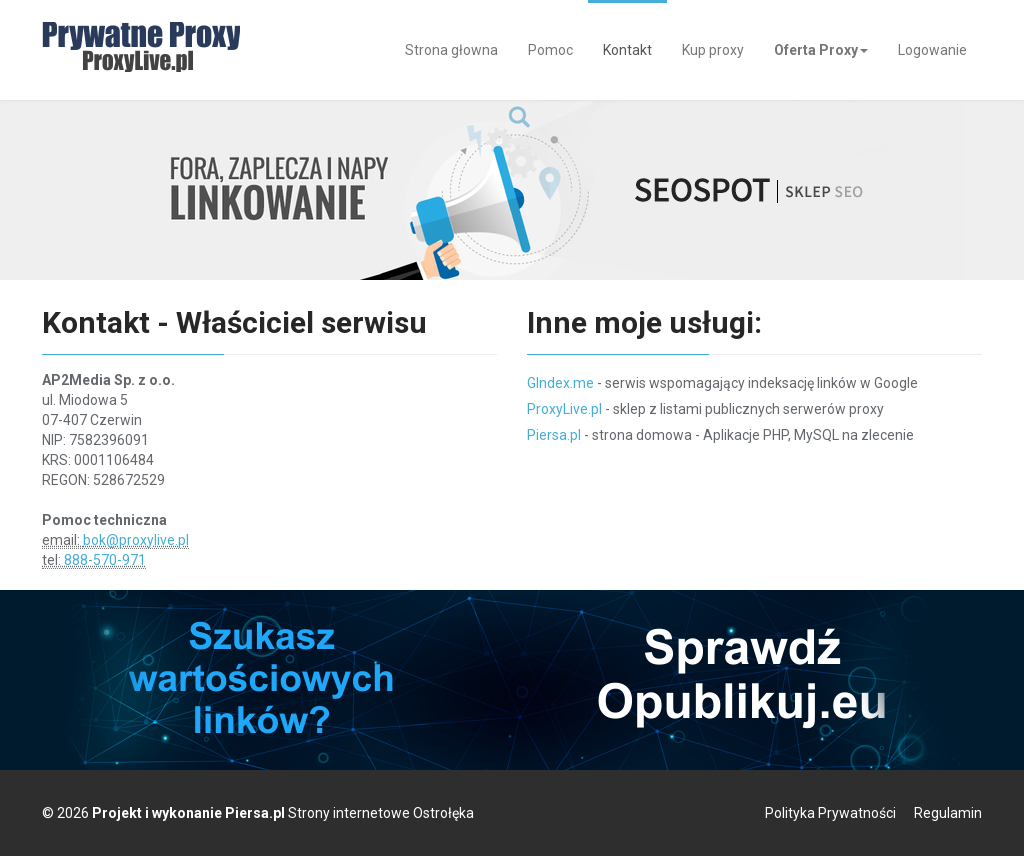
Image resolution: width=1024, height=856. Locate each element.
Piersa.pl (554, 435)
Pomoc (550, 50)
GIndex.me (560, 383)
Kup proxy (713, 50)
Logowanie (932, 50)
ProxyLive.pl (564, 409)
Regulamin (948, 813)
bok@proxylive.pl (136, 540)
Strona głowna (451, 50)
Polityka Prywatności (830, 813)
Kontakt (627, 50)
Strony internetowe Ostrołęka (381, 813)
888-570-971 (105, 560)
